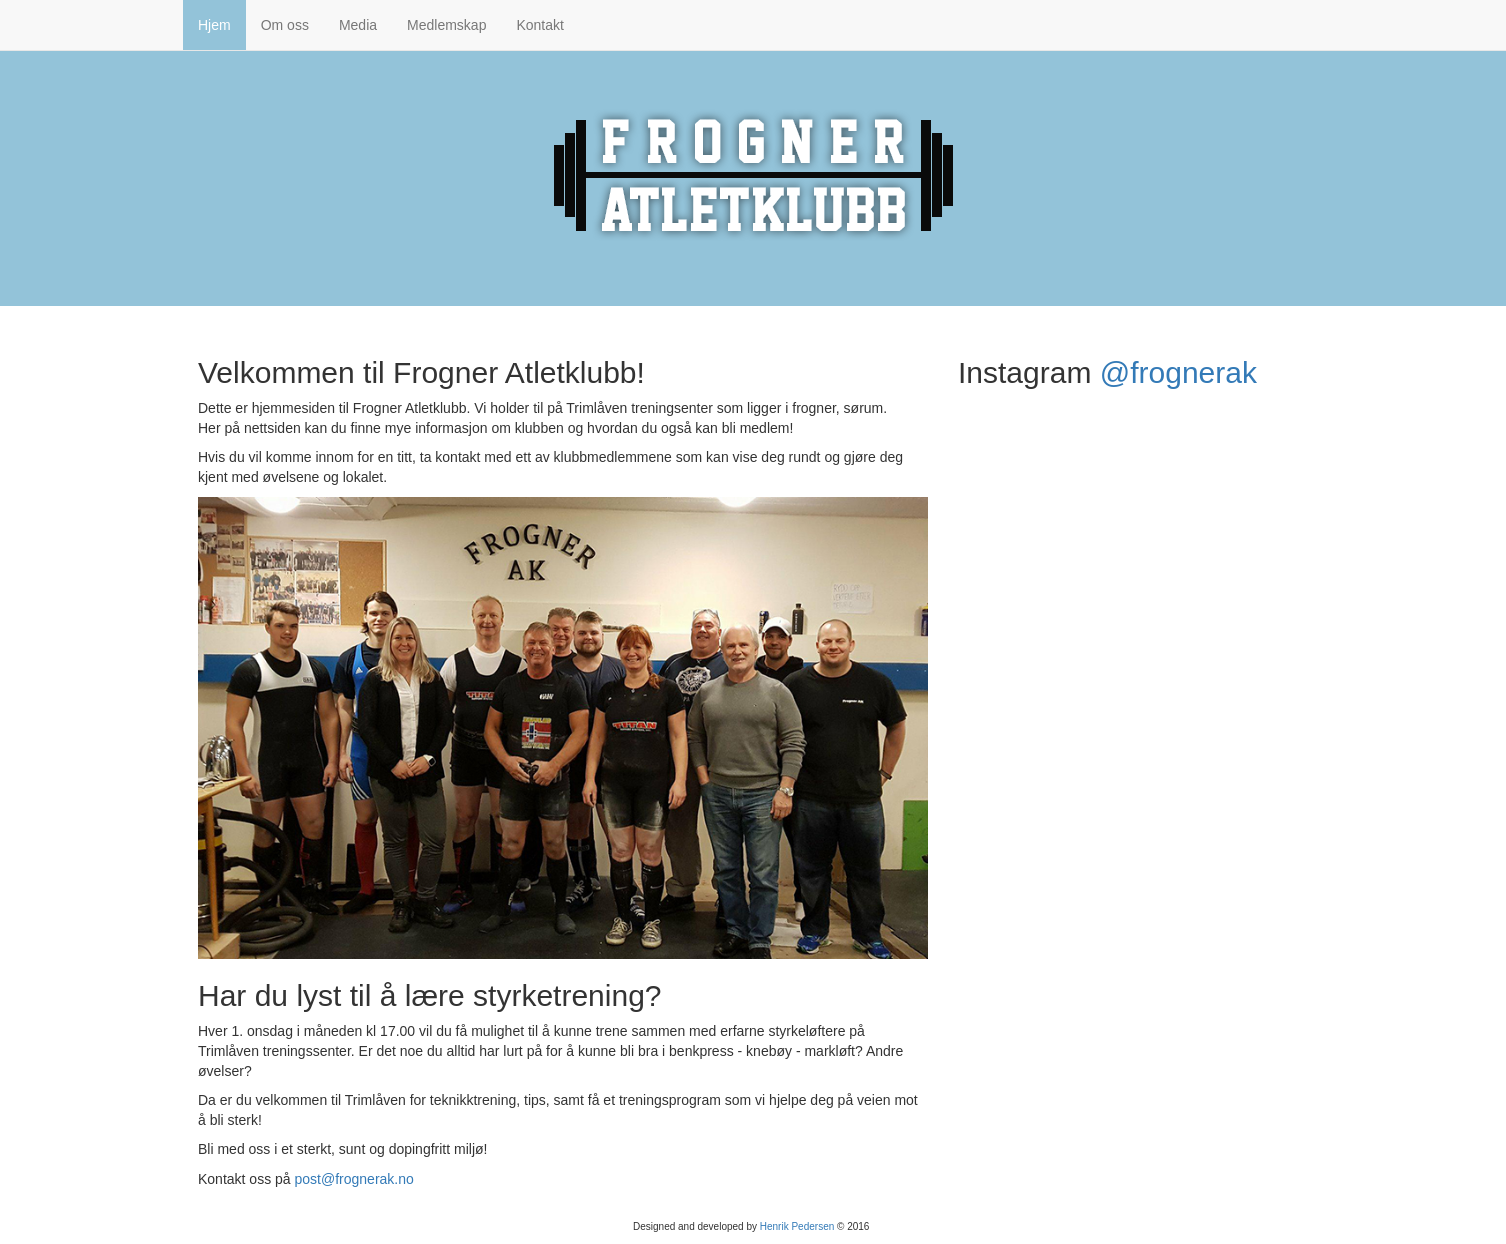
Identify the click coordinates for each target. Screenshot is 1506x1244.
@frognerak (1178, 372)
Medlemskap (446, 25)
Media (358, 25)
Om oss (285, 25)
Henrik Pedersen (797, 1226)
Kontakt (539, 25)
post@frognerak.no (354, 1179)
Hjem (214, 25)
